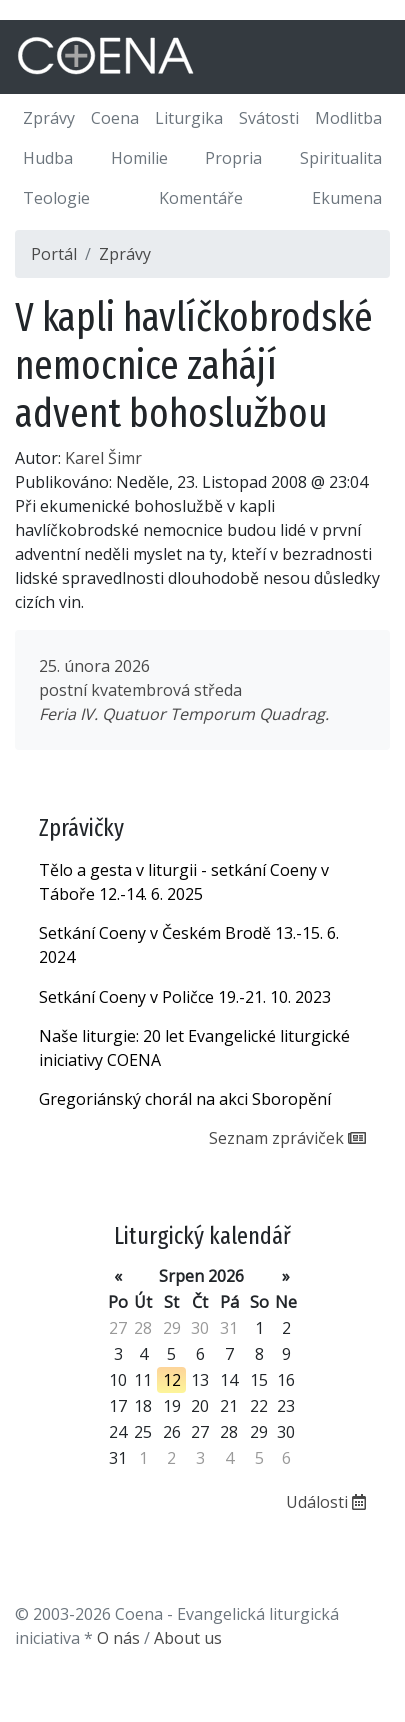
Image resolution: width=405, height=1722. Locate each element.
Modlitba (348, 118)
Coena (115, 118)
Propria (233, 158)
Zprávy (49, 118)
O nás (118, 1638)
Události (326, 1502)
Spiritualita (341, 158)
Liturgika (189, 118)
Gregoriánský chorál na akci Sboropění (185, 1099)
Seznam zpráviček (287, 1138)
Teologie (56, 198)
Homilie (139, 158)
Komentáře (201, 198)
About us (188, 1638)
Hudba (48, 158)
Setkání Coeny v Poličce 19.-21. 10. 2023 (185, 997)
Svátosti (269, 118)
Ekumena (347, 198)
